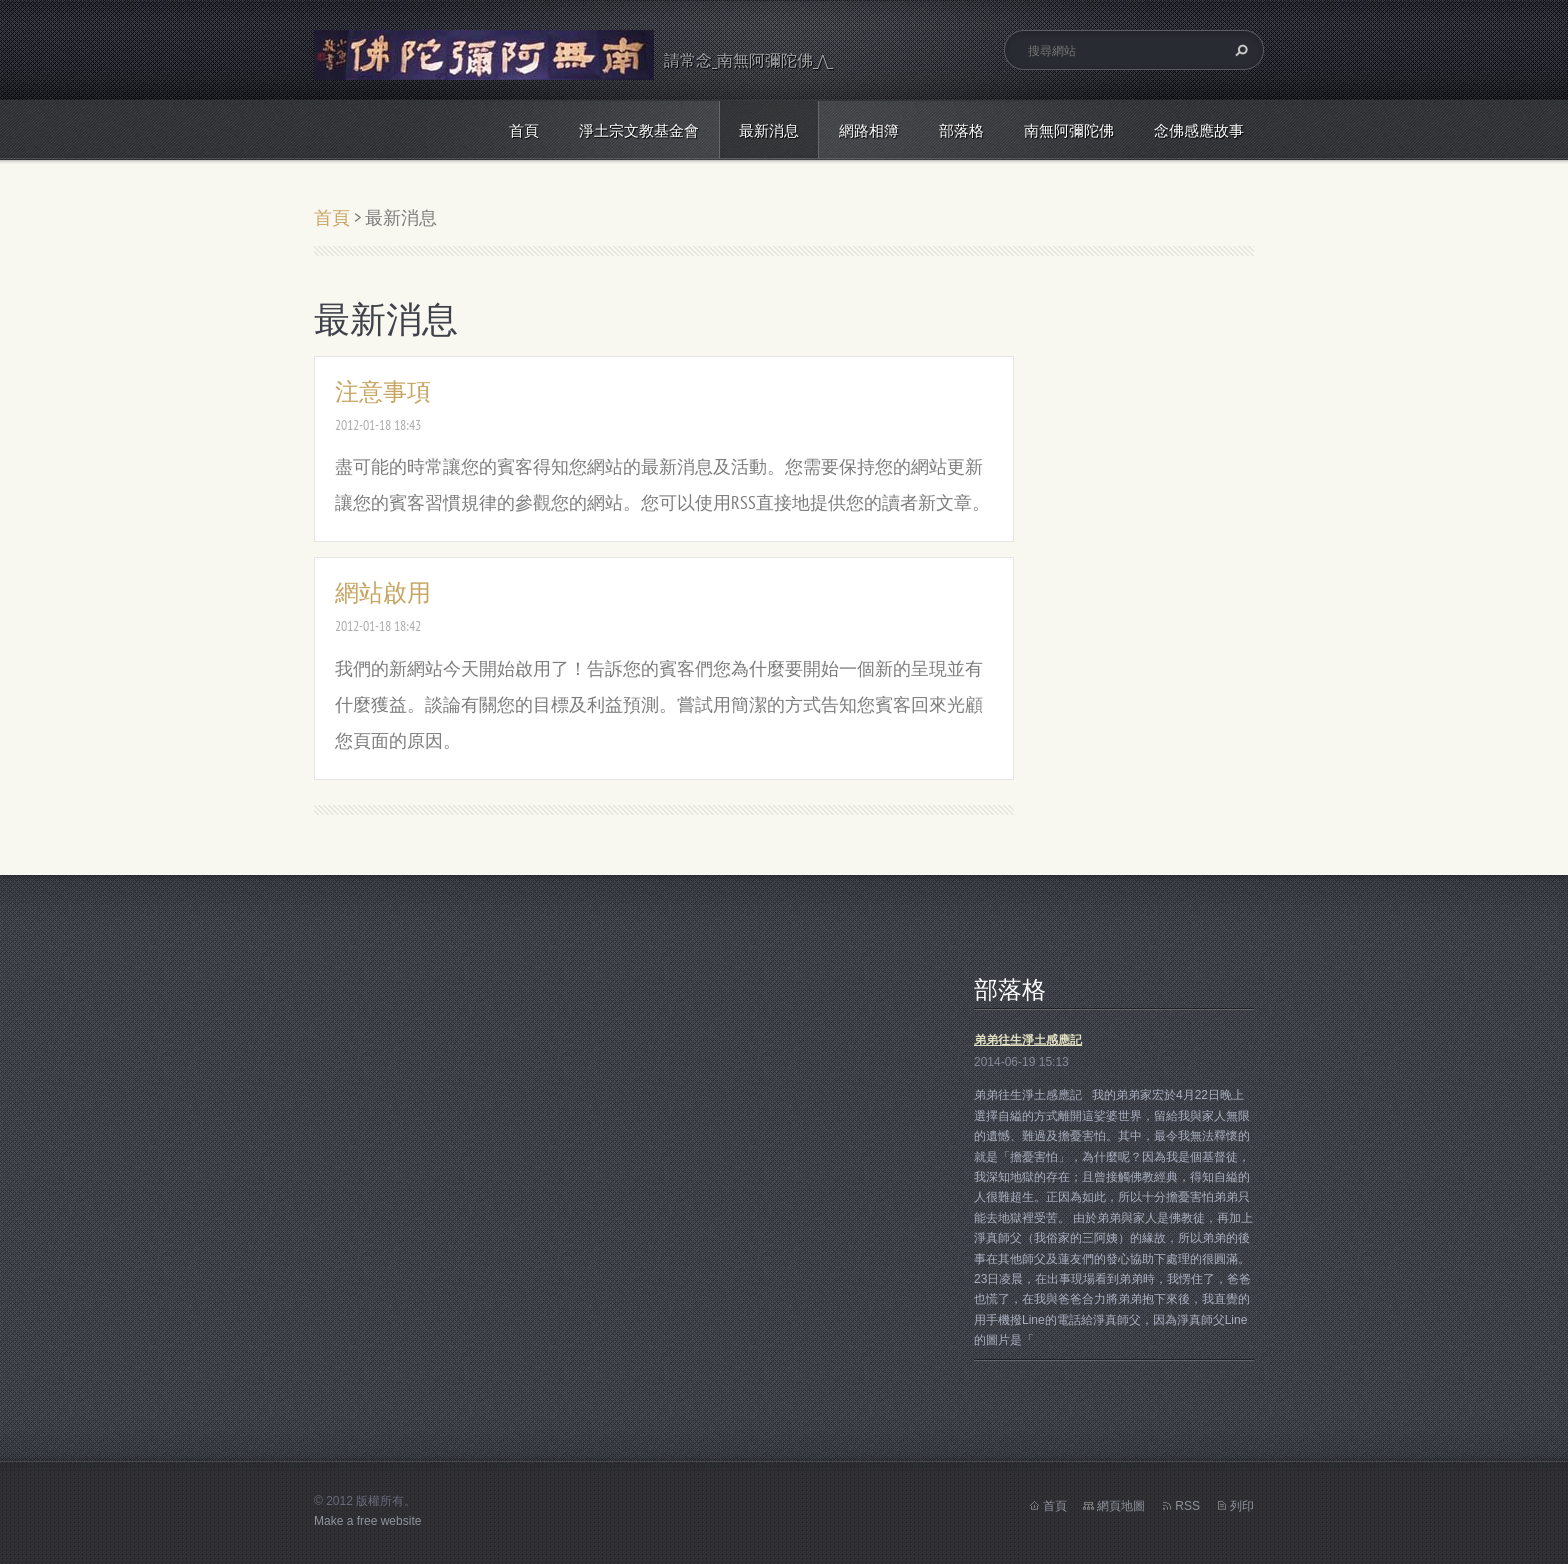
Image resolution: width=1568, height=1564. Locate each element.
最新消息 (769, 130)
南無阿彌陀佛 (1069, 130)
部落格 (961, 130)
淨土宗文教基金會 (639, 130)
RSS (1187, 1506)
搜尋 (1239, 50)
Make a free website (367, 1521)
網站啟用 (383, 592)
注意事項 (383, 391)
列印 (1242, 1506)
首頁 (524, 130)
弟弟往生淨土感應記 (1028, 1040)
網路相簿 (869, 130)
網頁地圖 (1121, 1506)
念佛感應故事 (1199, 130)
